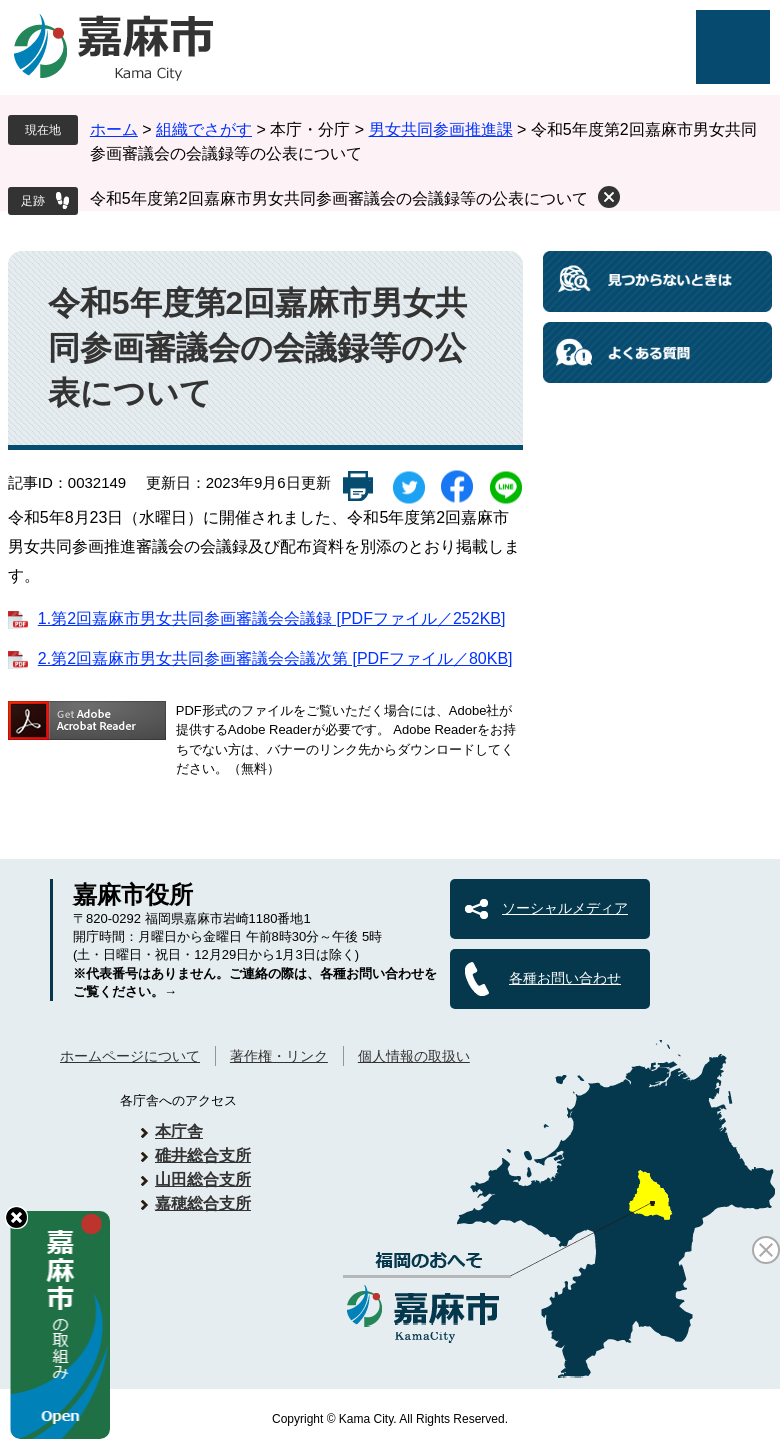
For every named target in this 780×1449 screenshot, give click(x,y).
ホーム (114, 129)
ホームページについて (130, 1056)
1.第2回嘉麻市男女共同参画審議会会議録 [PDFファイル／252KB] (272, 618)
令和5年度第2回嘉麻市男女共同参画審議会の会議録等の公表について (339, 198)
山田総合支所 (203, 1179)
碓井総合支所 (203, 1155)
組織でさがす (204, 129)
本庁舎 (179, 1131)
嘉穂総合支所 (203, 1203)
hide (16, 1217)
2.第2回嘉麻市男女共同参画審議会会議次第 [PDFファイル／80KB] (275, 658)
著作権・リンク (279, 1056)
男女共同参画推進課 (441, 129)
